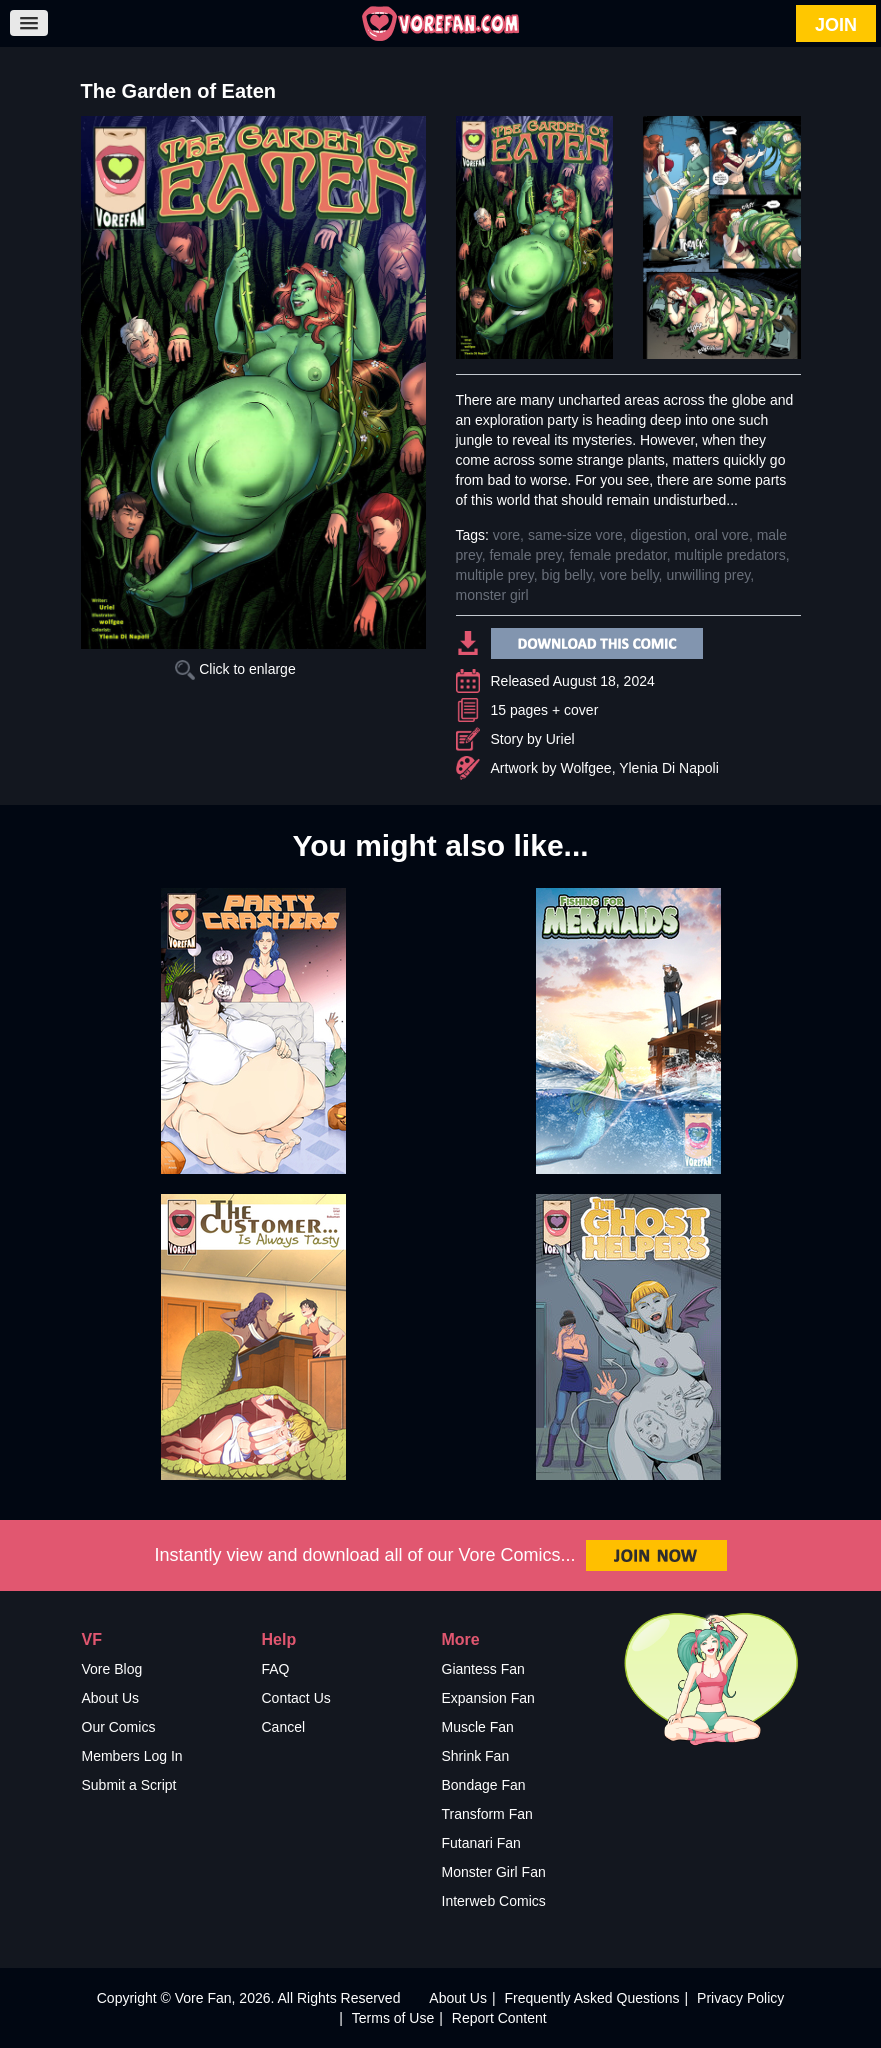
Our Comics (119, 1727)
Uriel (560, 739)
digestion (659, 535)
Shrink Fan (476, 1756)
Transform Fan (487, 1814)
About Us (111, 1698)
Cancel (284, 1727)
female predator (617, 555)
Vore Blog (112, 1669)
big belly (567, 575)
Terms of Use (393, 2018)
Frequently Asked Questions (591, 1998)
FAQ (276, 1669)
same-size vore (575, 535)
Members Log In (132, 1756)
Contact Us (296, 1698)
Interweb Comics (494, 1901)
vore (506, 535)
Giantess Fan (483, 1669)
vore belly (629, 575)
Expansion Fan (488, 1698)
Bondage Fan (484, 1785)
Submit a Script (129, 1785)
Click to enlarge (235, 669)
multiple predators (729, 555)
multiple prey (495, 575)
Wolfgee (586, 768)
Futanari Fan (481, 1843)
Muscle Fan (478, 1727)
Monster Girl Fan (494, 1872)
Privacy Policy (740, 1998)
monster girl (492, 595)
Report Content (499, 2018)
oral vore (721, 535)
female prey (525, 555)
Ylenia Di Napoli (669, 768)
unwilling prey (708, 575)
